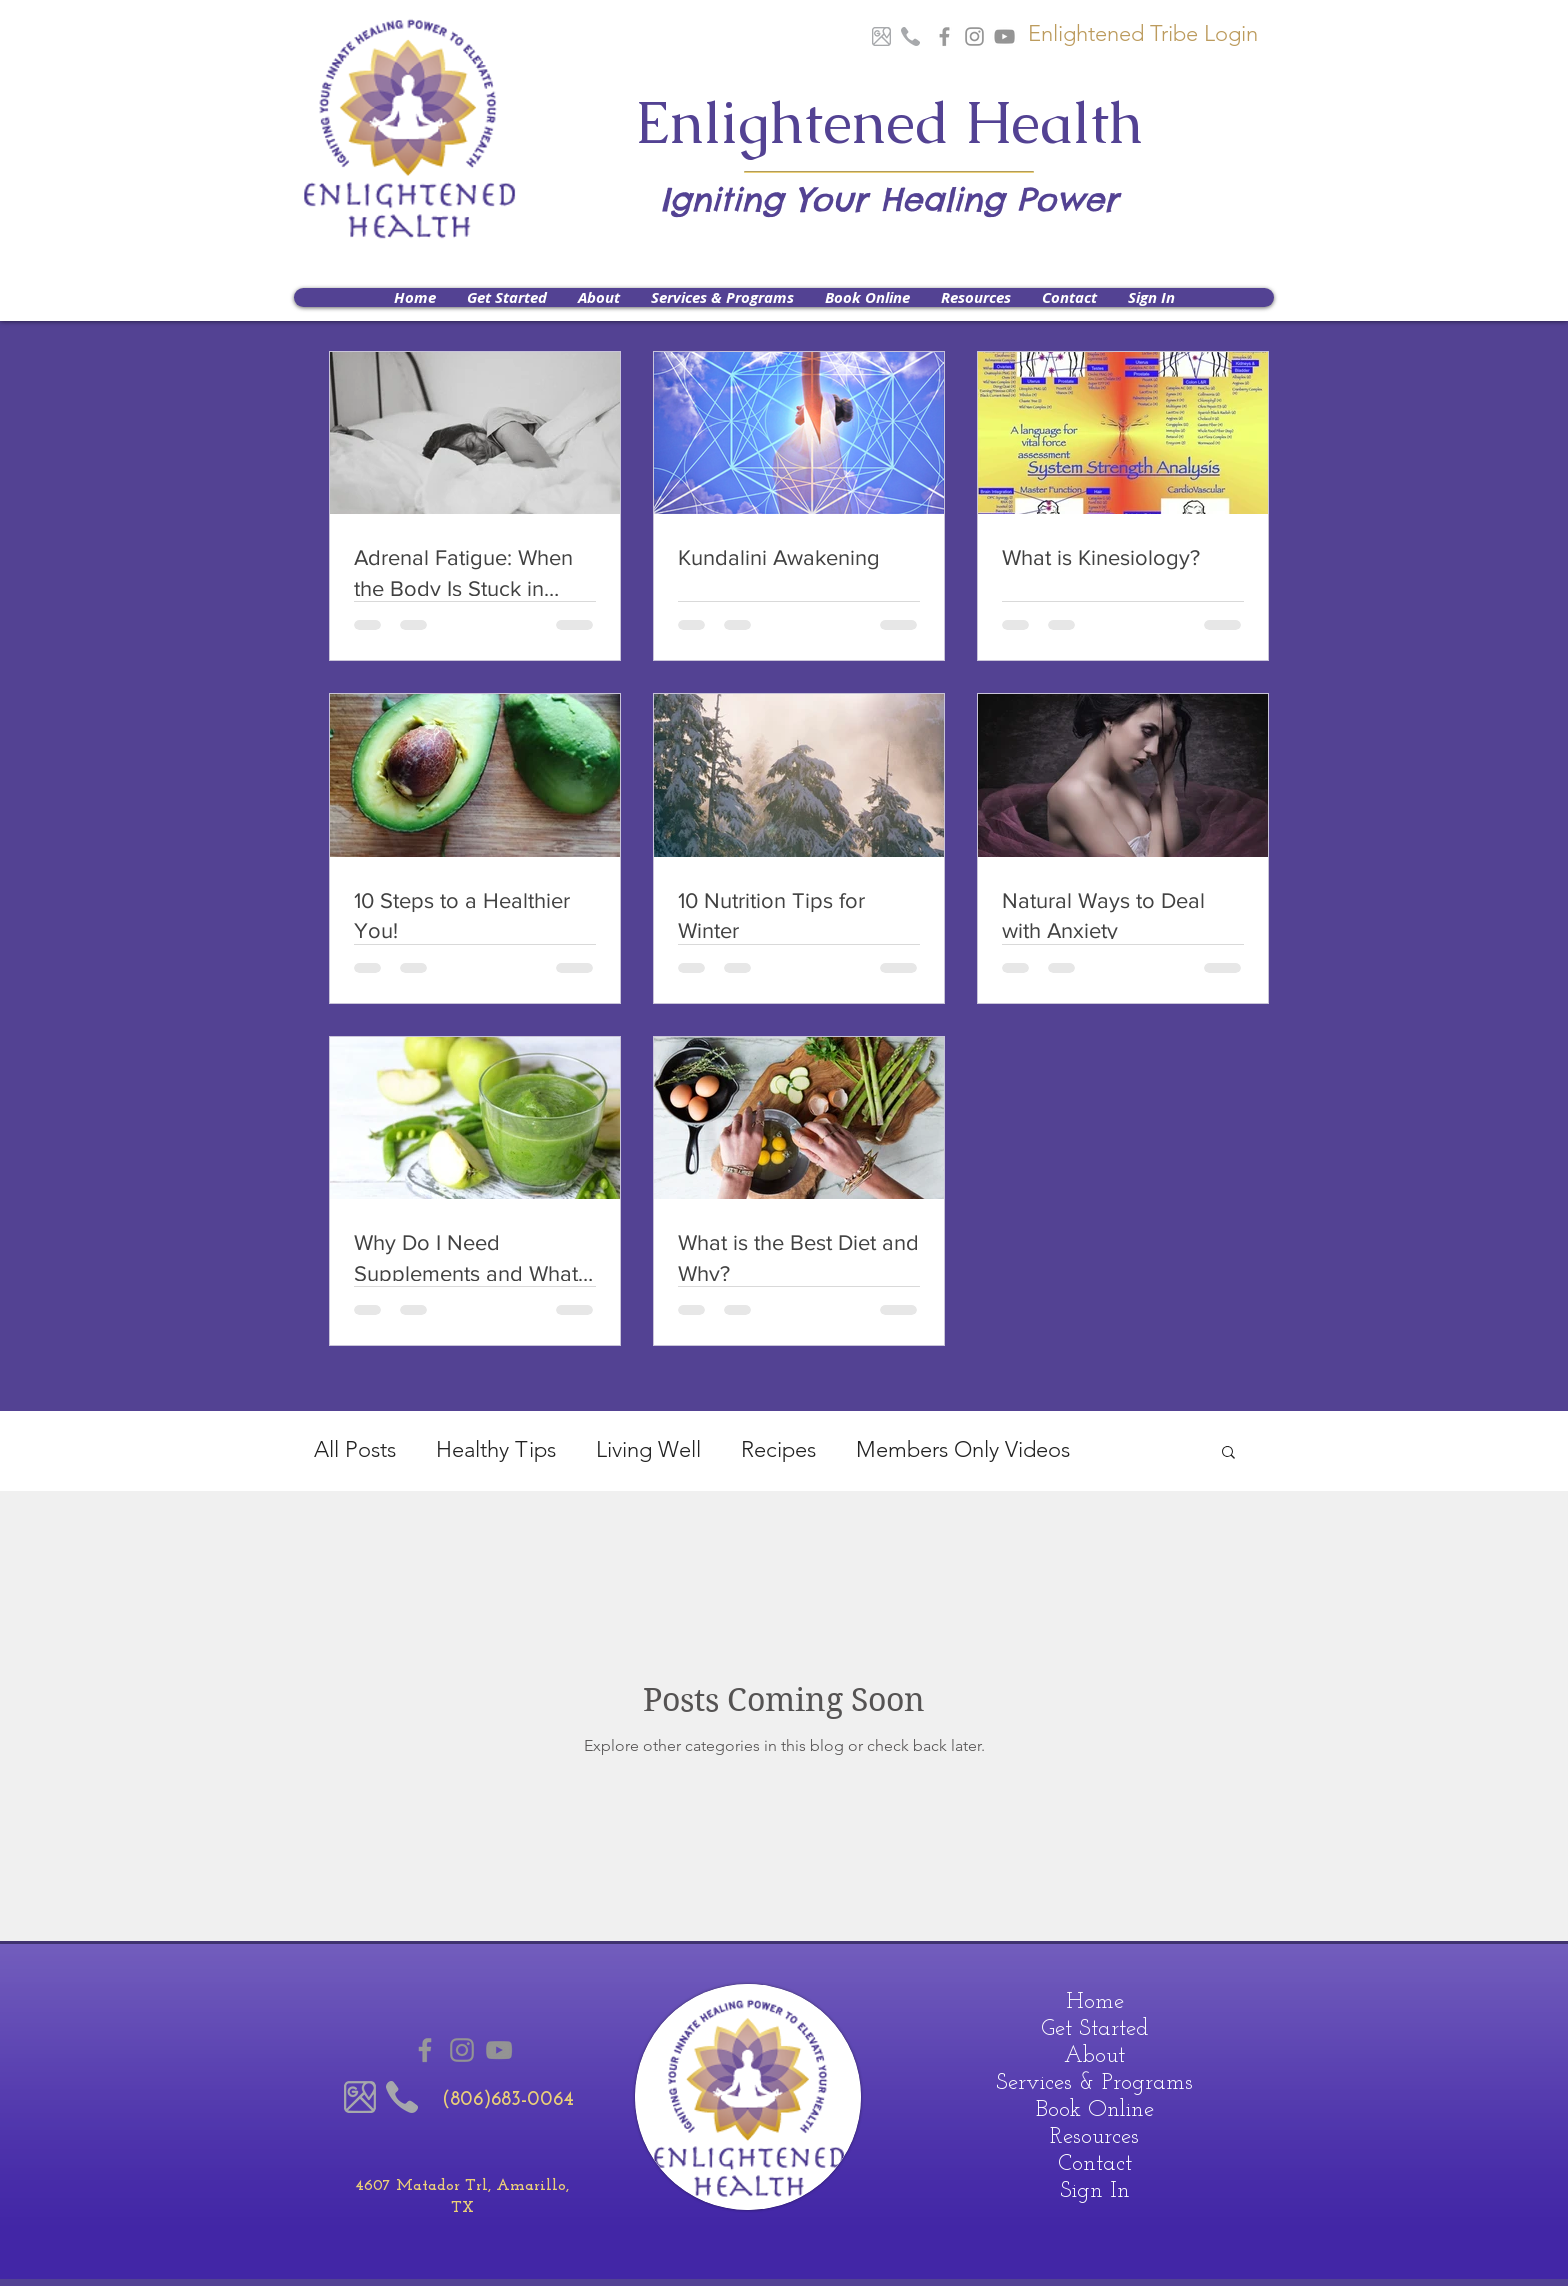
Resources (1094, 2137)
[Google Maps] (881, 36)
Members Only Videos (963, 1449)
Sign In (1095, 2191)
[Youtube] (1004, 36)
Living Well (648, 1449)
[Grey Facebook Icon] (944, 36)
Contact (1095, 2164)
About (1094, 2056)
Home (1095, 2002)
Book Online (1095, 2110)
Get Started (1095, 2029)
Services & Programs (1094, 2083)
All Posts (355, 1449)
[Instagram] (974, 36)
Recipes (778, 1449)
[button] (598, 297)
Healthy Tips (496, 1449)
